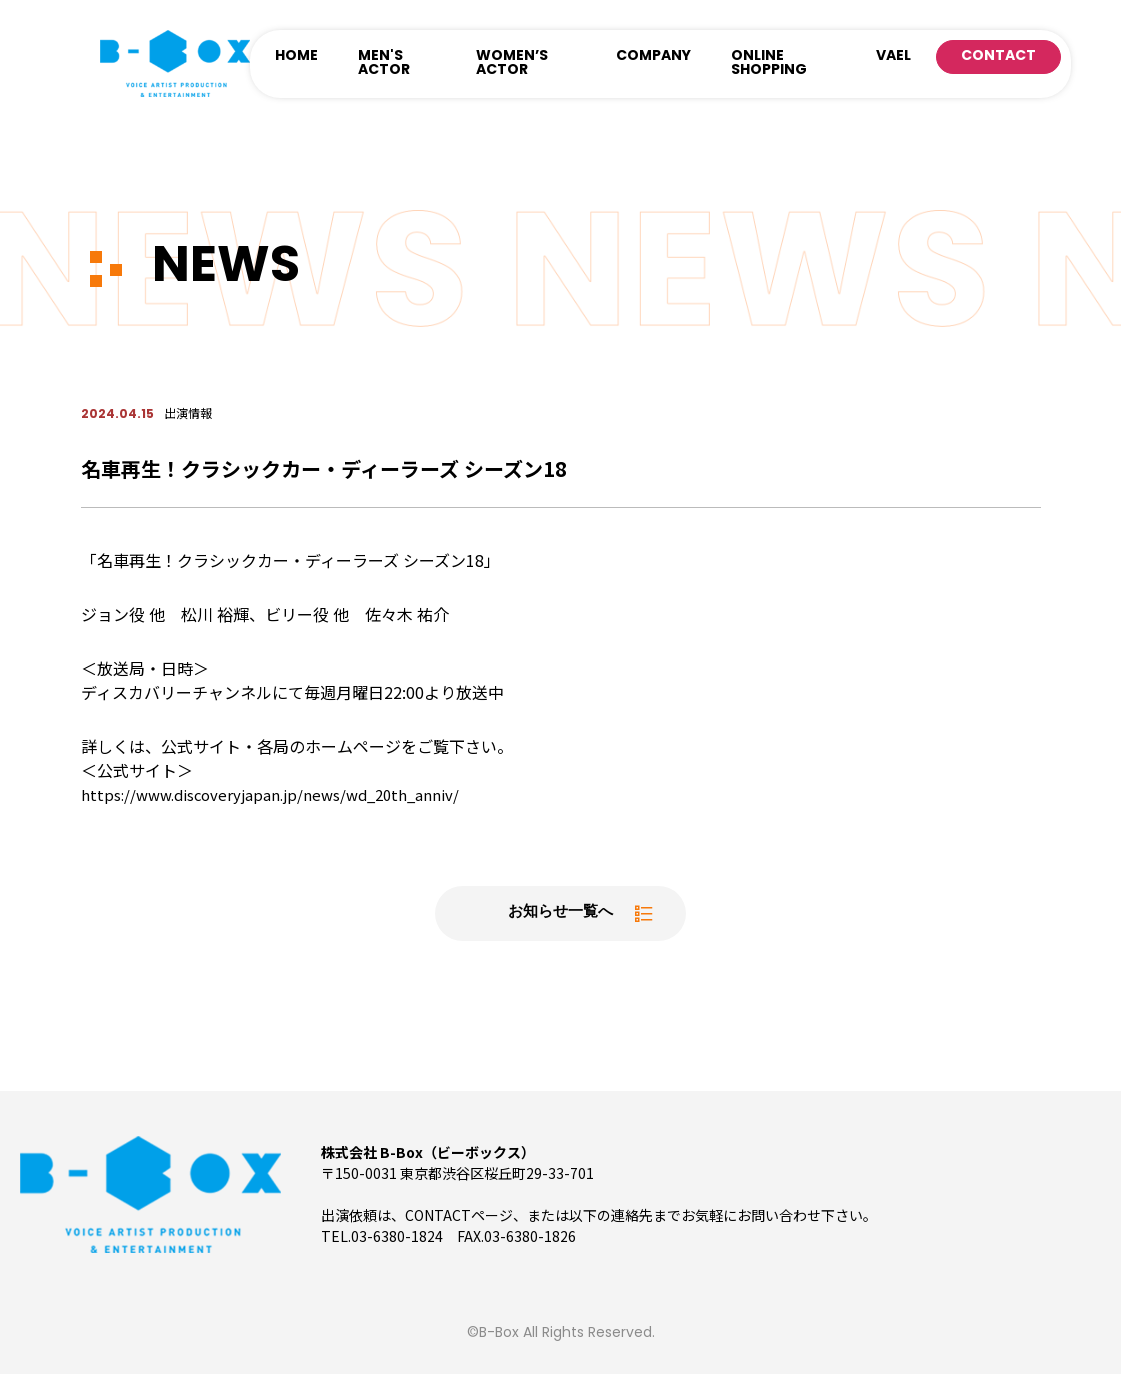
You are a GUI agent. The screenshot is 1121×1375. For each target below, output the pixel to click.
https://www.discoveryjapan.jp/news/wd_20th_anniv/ (280, 794)
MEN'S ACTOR (384, 63)
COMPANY (653, 56)
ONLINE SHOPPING (769, 63)
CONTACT (998, 56)
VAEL (893, 56)
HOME (296, 56)
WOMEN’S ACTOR (512, 63)
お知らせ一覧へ (561, 914)
